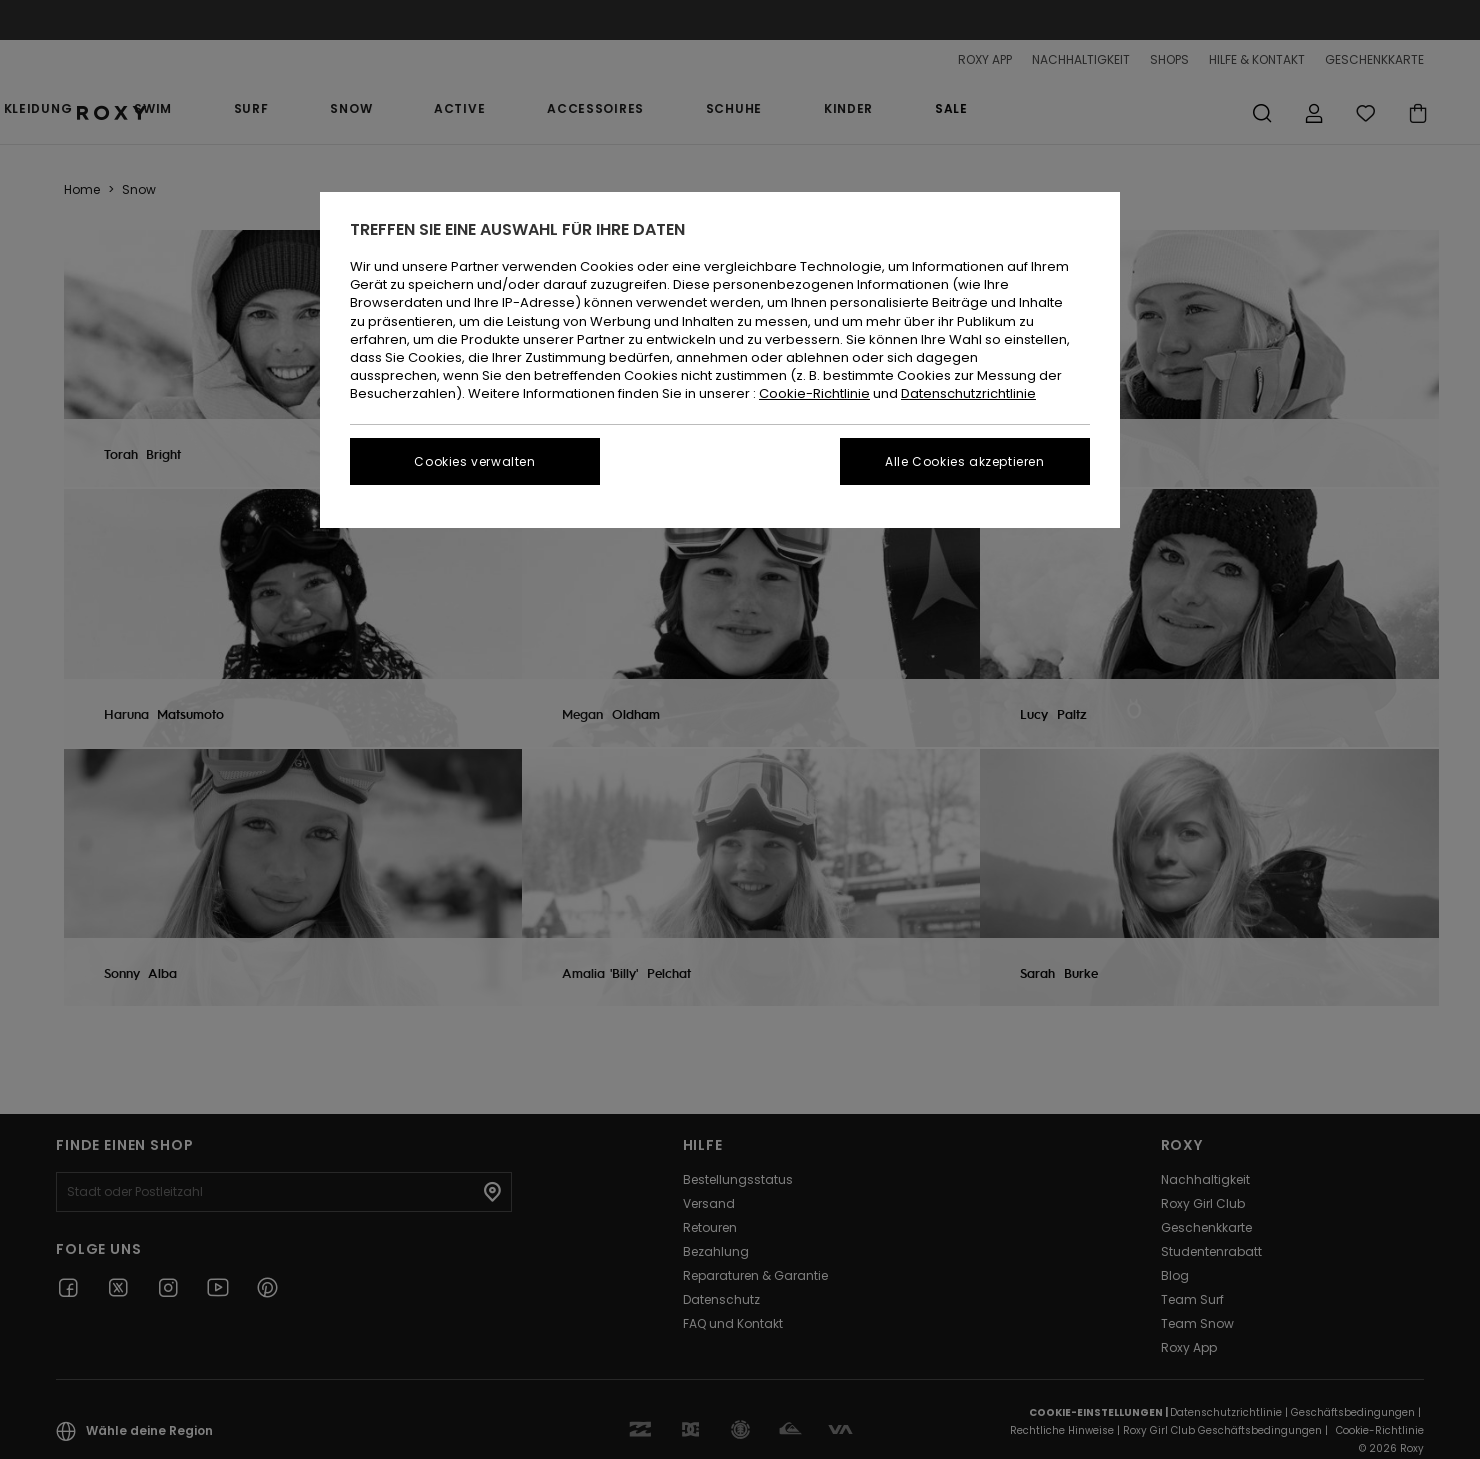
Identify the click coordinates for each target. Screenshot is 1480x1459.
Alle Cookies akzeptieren (964, 461)
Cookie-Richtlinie (814, 393)
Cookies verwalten (474, 461)
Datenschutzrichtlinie (968, 393)
